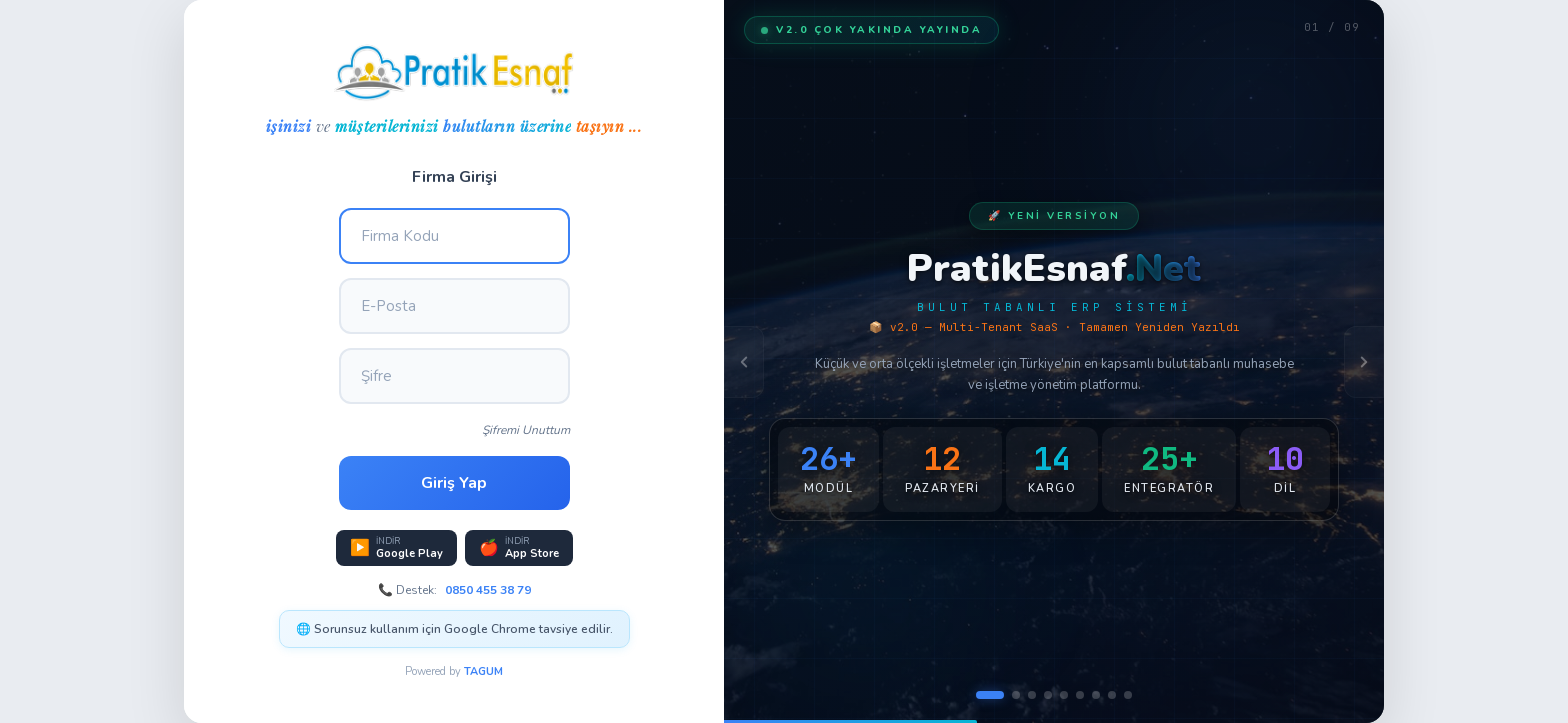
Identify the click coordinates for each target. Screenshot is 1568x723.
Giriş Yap (454, 483)
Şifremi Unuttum (526, 430)
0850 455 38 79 (488, 590)
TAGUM (483, 671)
